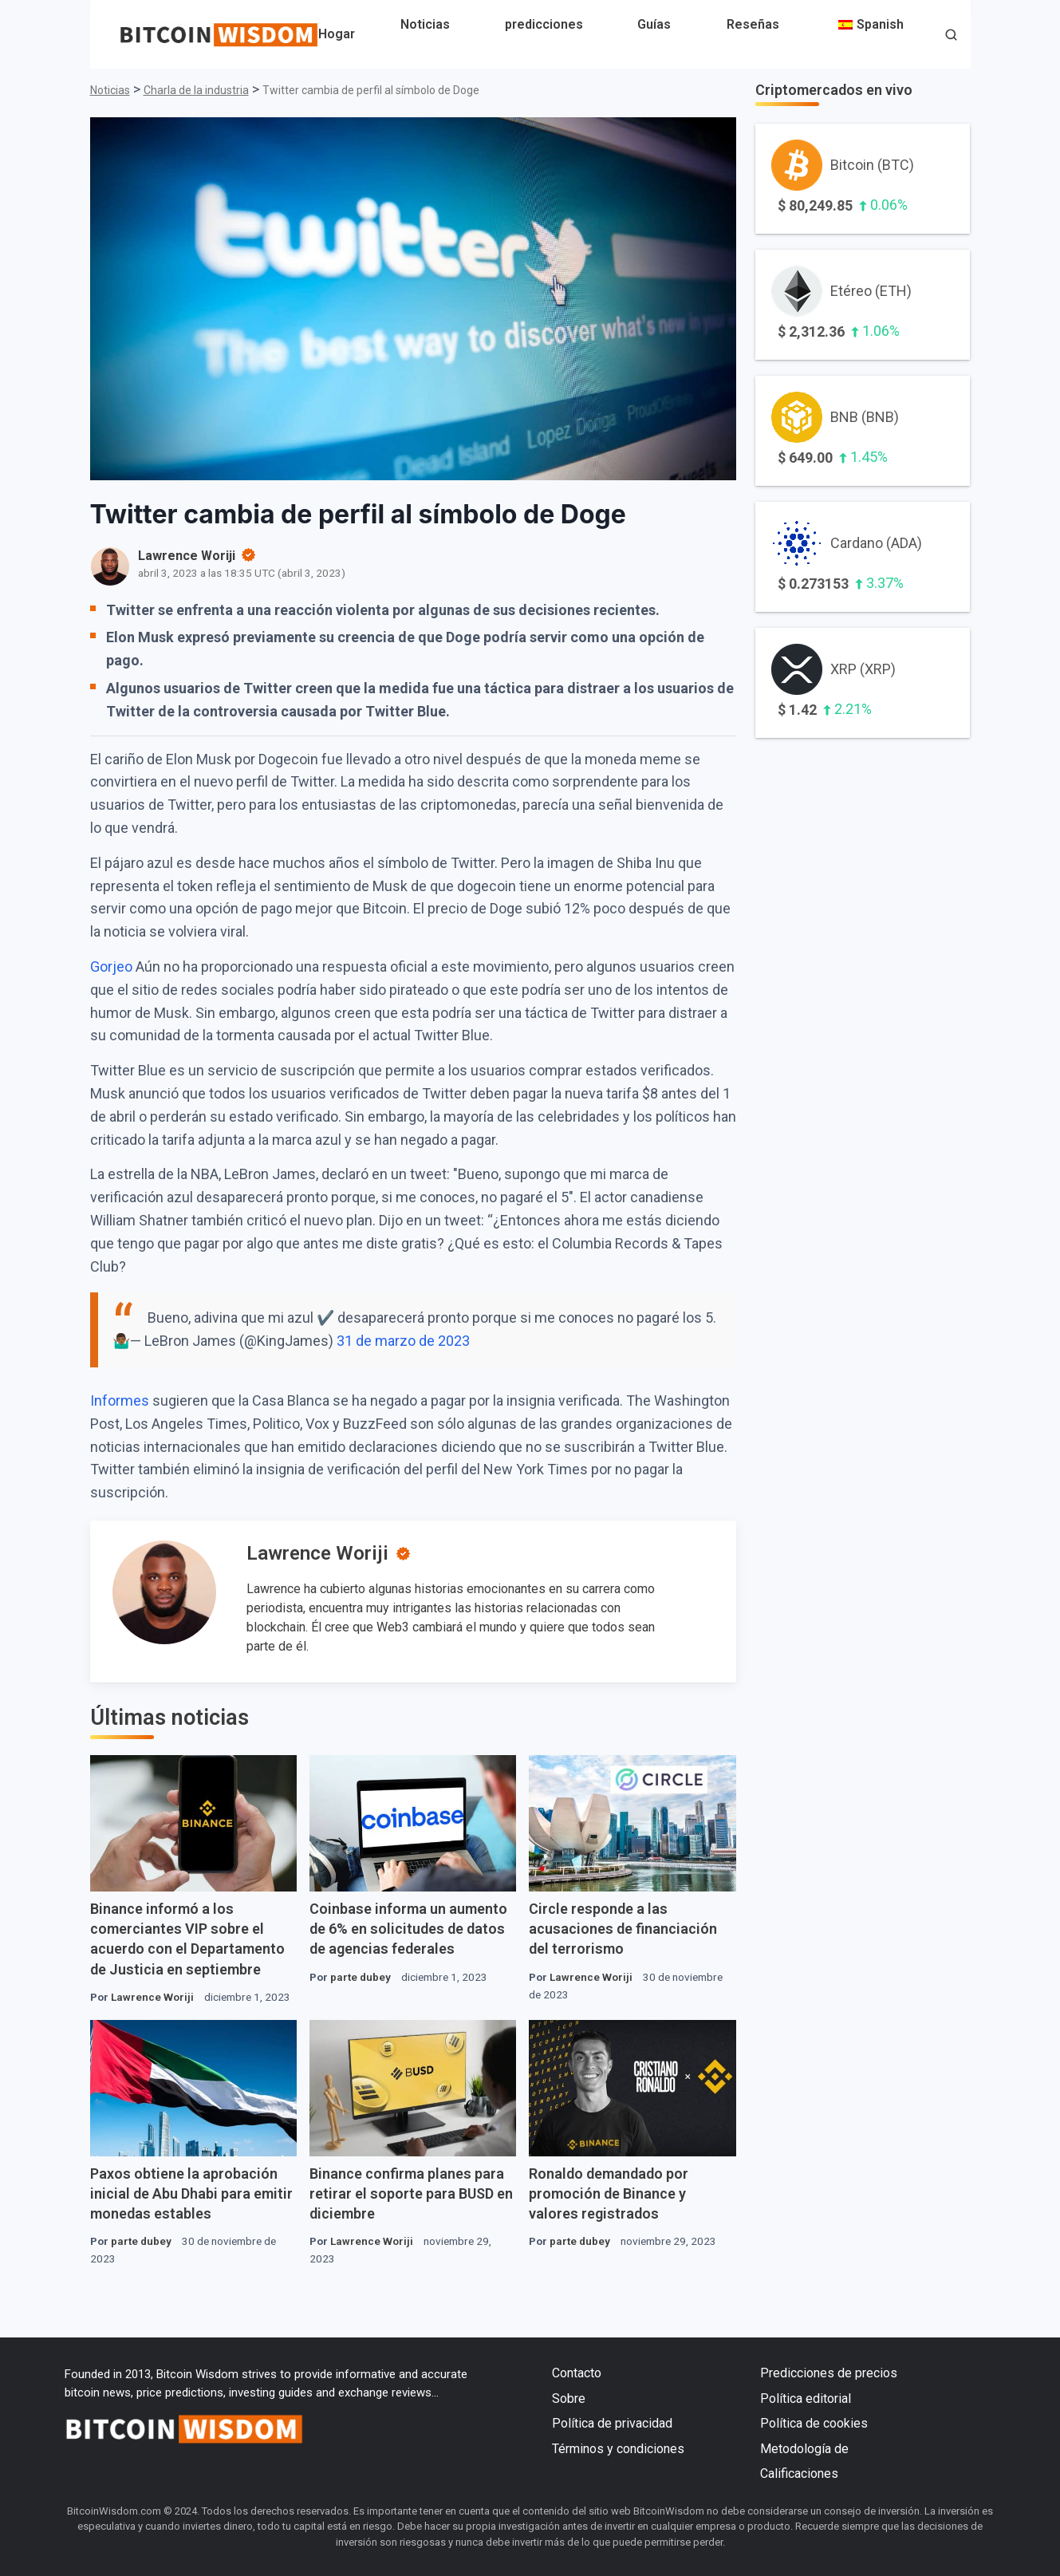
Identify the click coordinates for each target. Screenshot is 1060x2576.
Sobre (568, 2398)
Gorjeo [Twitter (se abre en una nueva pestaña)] (111, 966)
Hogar (336, 33)
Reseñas (753, 24)
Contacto (576, 2373)
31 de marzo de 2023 (403, 1340)
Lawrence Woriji (317, 1553)
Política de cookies (814, 2423)
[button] (951, 36)
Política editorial (805, 2398)
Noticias (425, 24)
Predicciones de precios (828, 2373)
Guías (654, 24)
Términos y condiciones (618, 2448)
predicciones (544, 24)
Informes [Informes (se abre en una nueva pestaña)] (119, 1400)
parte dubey (360, 1976)
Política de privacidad (612, 2423)
